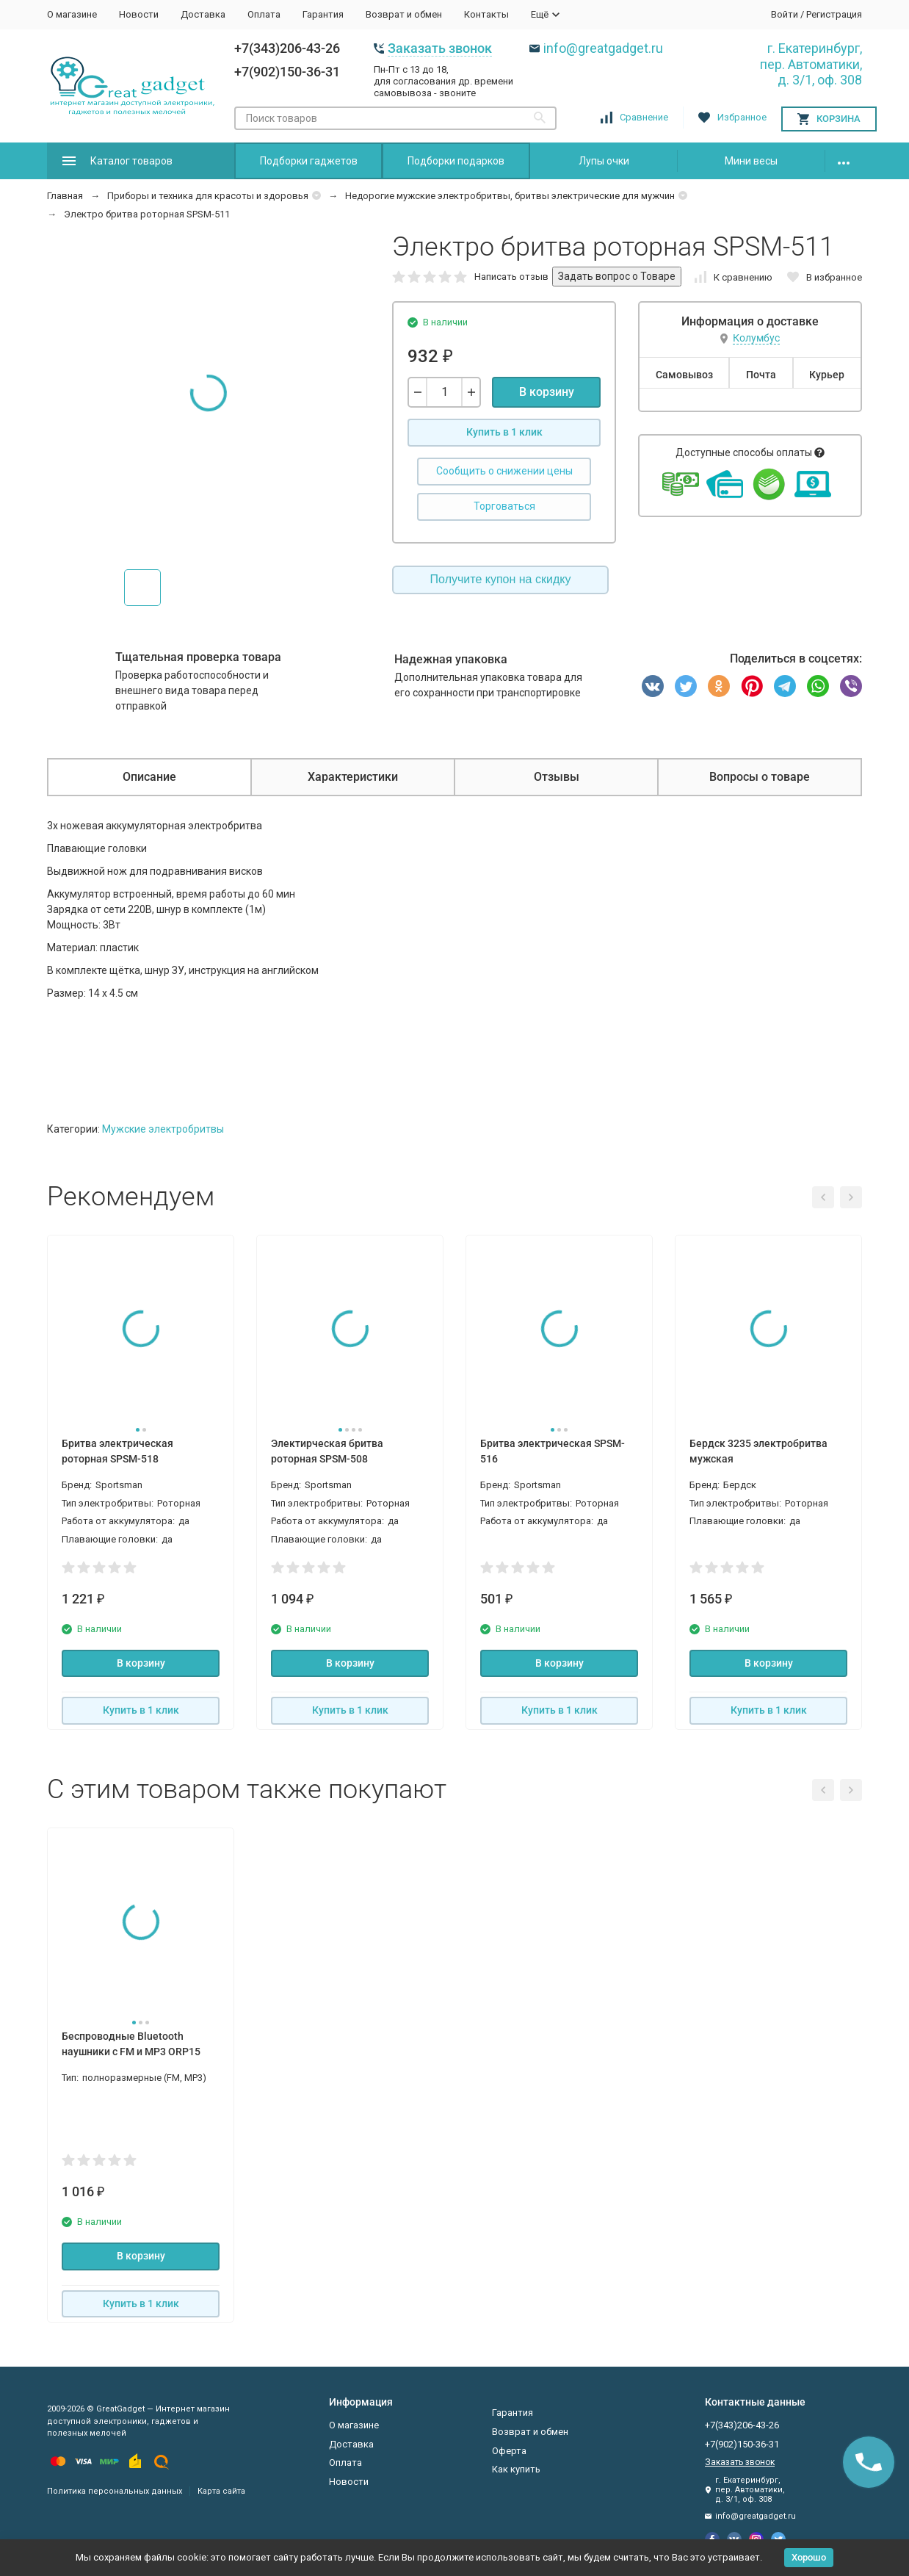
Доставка (203, 14)
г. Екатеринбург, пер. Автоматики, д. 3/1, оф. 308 (811, 63)
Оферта (509, 2450)
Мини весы (751, 161)
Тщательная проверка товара (198, 657)
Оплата (263, 14)
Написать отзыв (511, 276)
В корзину (546, 392)
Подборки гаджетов (309, 161)
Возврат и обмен (404, 14)
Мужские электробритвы (163, 1129)
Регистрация (834, 14)
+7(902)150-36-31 (287, 71)
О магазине (72, 14)
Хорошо (809, 2557)
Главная (65, 195)
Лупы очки (604, 161)
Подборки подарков (456, 161)
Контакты (486, 14)
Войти (784, 14)
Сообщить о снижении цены (504, 471)
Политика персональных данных (114, 2491)
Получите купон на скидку (500, 579)
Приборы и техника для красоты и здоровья (207, 195)
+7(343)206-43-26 (287, 48)
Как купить (516, 2469)
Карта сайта (221, 2491)
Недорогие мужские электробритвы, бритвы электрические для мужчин (510, 195)
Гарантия (323, 14)
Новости (139, 14)
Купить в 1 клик (504, 432)
